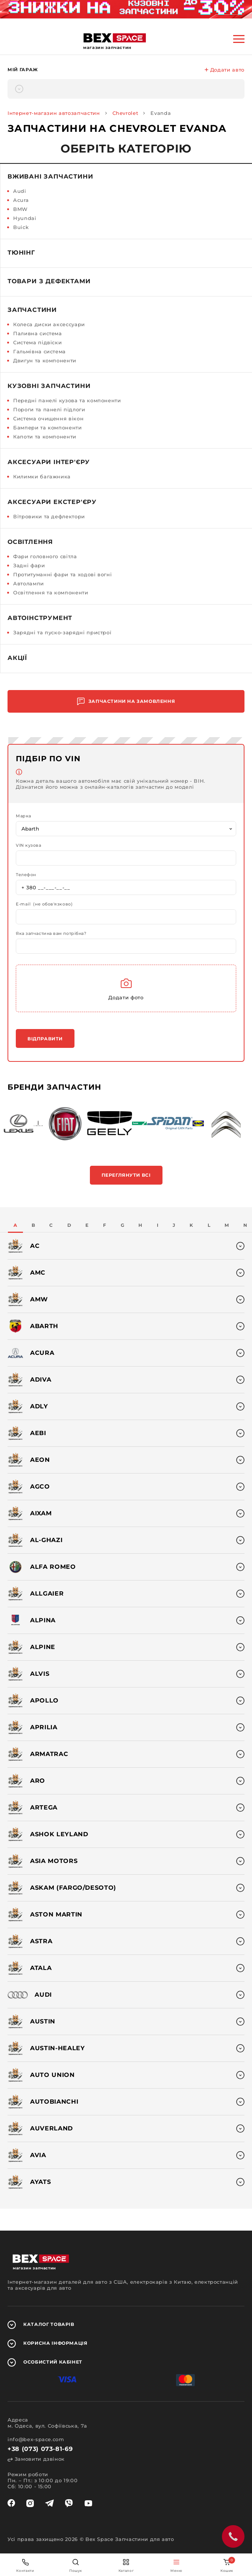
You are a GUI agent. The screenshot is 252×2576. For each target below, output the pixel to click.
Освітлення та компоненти (50, 592)
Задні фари (29, 565)
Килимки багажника (42, 476)
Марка (23, 816)
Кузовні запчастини (49, 385)
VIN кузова (28, 845)
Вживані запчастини (50, 176)
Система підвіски (37, 342)
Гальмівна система (39, 351)
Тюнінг (21, 252)
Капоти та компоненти (44, 437)
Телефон (26, 874)
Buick (21, 227)
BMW (20, 209)
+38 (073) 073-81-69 (40, 2448)
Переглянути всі (126, 1175)
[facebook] (11, 2503)
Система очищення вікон (48, 418)
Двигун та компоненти (44, 360)
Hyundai (24, 218)
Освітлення (30, 541)
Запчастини (32, 309)
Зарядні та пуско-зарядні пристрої (62, 632)
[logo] (115, 38)
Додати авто (224, 70)
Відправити (45, 1038)
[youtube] (88, 2503)
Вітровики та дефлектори (49, 516)
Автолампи (28, 583)
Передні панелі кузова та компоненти (67, 400)
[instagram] (30, 2503)
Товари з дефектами (49, 281)
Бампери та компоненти (47, 427)
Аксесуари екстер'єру (52, 501)
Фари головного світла (45, 556)
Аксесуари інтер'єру (49, 462)
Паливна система (37, 333)
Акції (17, 657)
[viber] (69, 2503)
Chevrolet (125, 113)
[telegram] (49, 2503)
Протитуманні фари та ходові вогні (62, 574)
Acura (21, 200)
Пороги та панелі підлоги (49, 409)
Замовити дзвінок (36, 2459)
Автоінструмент (40, 617)
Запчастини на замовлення (126, 701)
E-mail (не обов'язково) (44, 904)
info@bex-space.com (36, 2439)
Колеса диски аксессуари (49, 324)
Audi (19, 191)
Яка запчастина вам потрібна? (51, 933)
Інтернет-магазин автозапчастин (54, 113)
